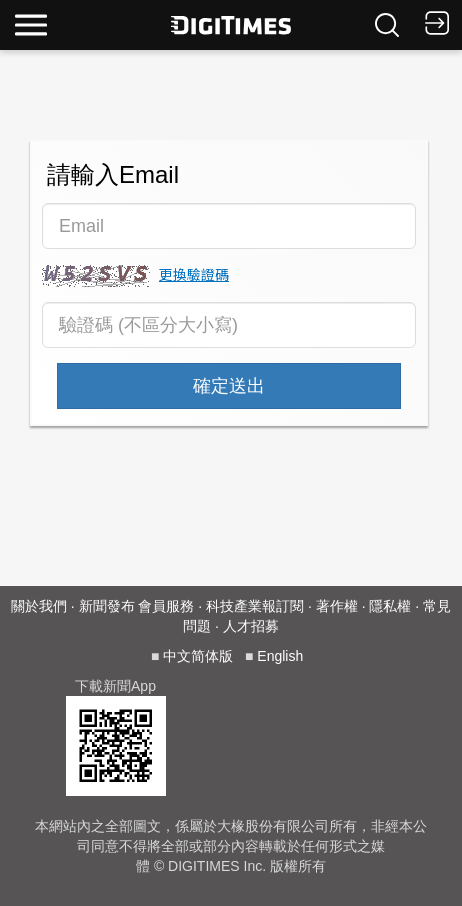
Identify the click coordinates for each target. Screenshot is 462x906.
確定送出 (229, 386)
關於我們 (39, 606)
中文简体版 (198, 656)
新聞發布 (107, 606)
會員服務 (166, 606)
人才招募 (251, 626)
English (280, 656)
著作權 (337, 606)
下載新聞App (115, 686)
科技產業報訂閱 (255, 606)
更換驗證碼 (194, 274)
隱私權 (390, 606)
